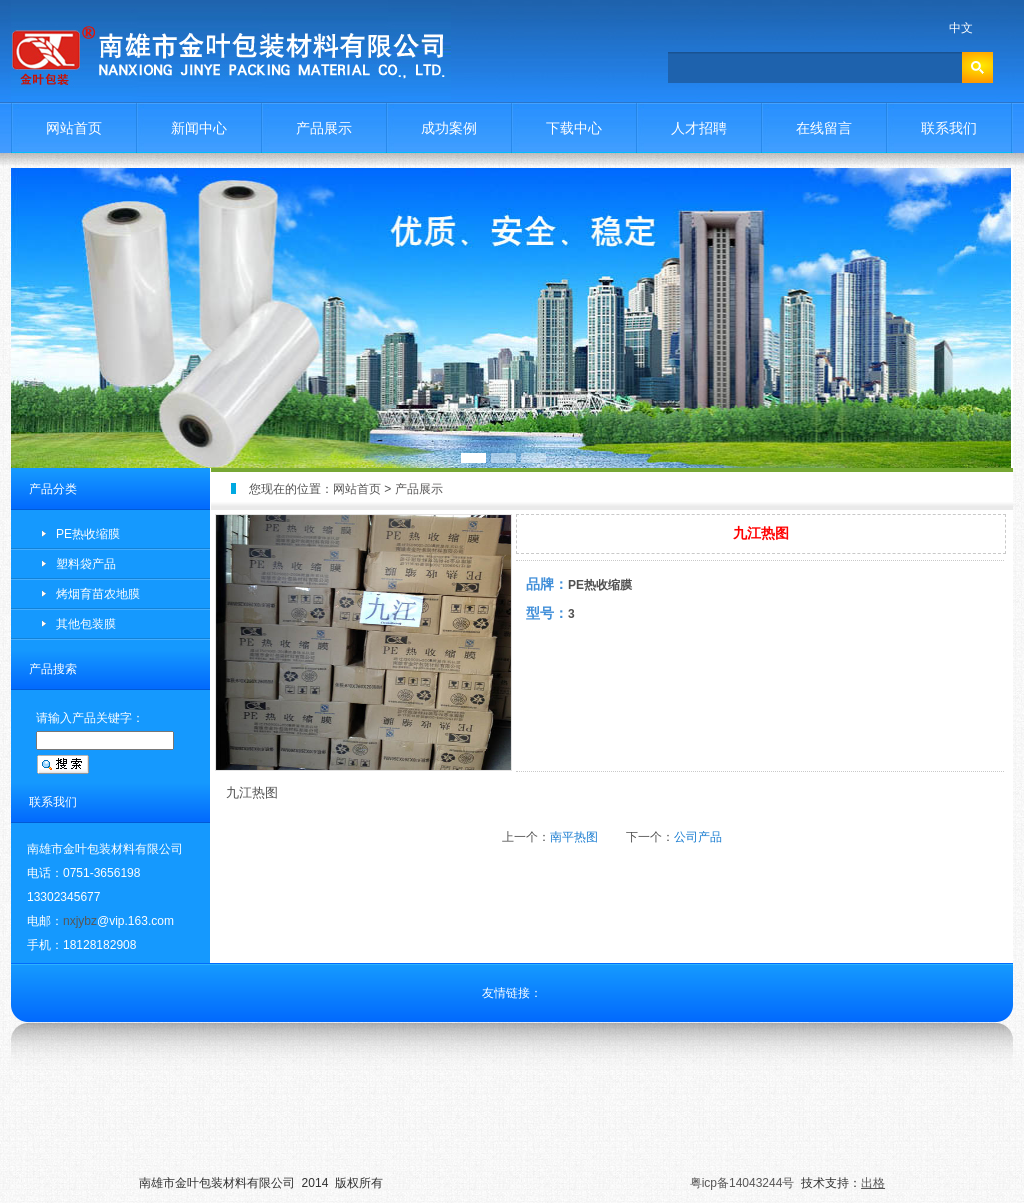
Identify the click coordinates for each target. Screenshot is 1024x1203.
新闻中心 (199, 128)
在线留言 (824, 128)
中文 (961, 28)
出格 (873, 1183)
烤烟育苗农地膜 (98, 594)
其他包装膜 (86, 624)
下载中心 (574, 128)
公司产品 (698, 837)
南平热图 (574, 837)
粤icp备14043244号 (742, 1183)
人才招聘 (699, 128)
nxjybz (80, 921)
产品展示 (324, 128)
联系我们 (949, 128)
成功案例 (449, 128)
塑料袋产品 (86, 564)
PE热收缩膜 (88, 534)
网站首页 (74, 128)
